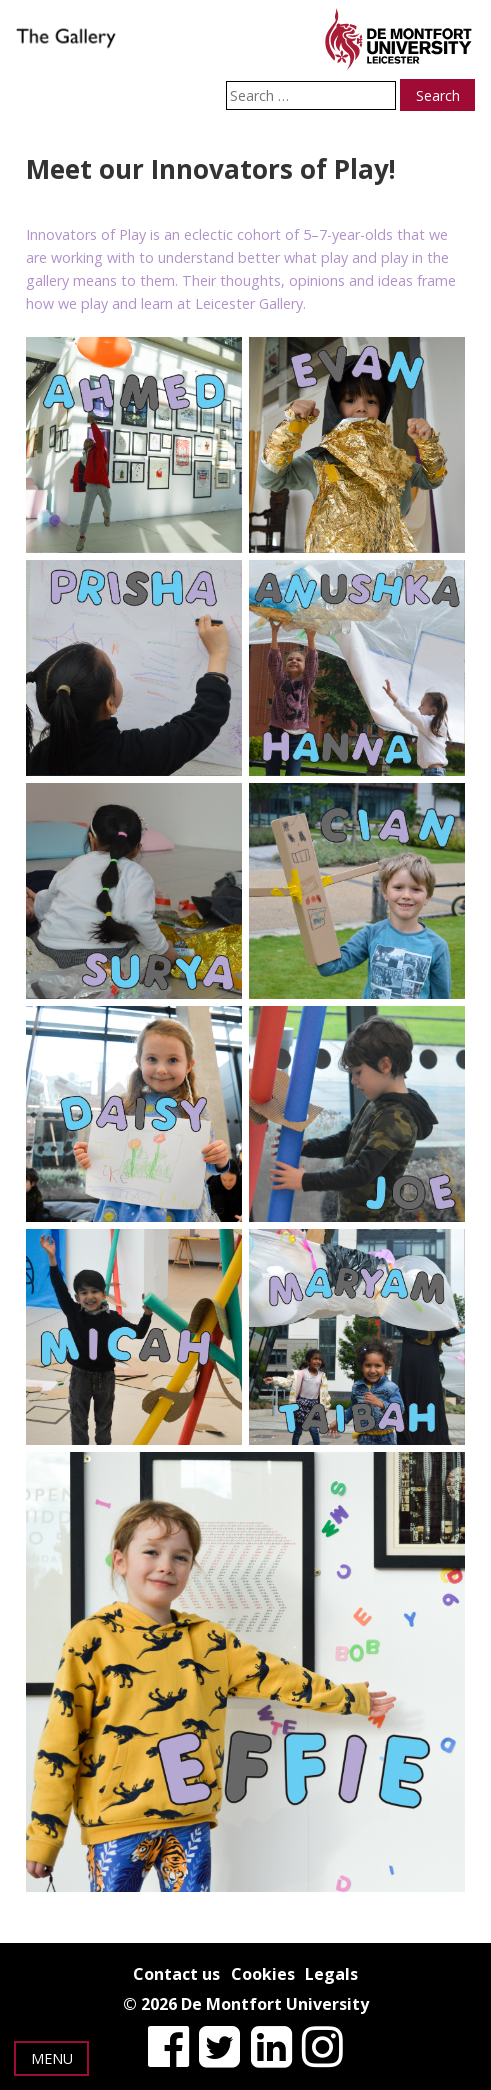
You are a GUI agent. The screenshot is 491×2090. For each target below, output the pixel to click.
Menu (52, 2058)
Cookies (263, 1974)
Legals (331, 1974)
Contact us (176, 1974)
